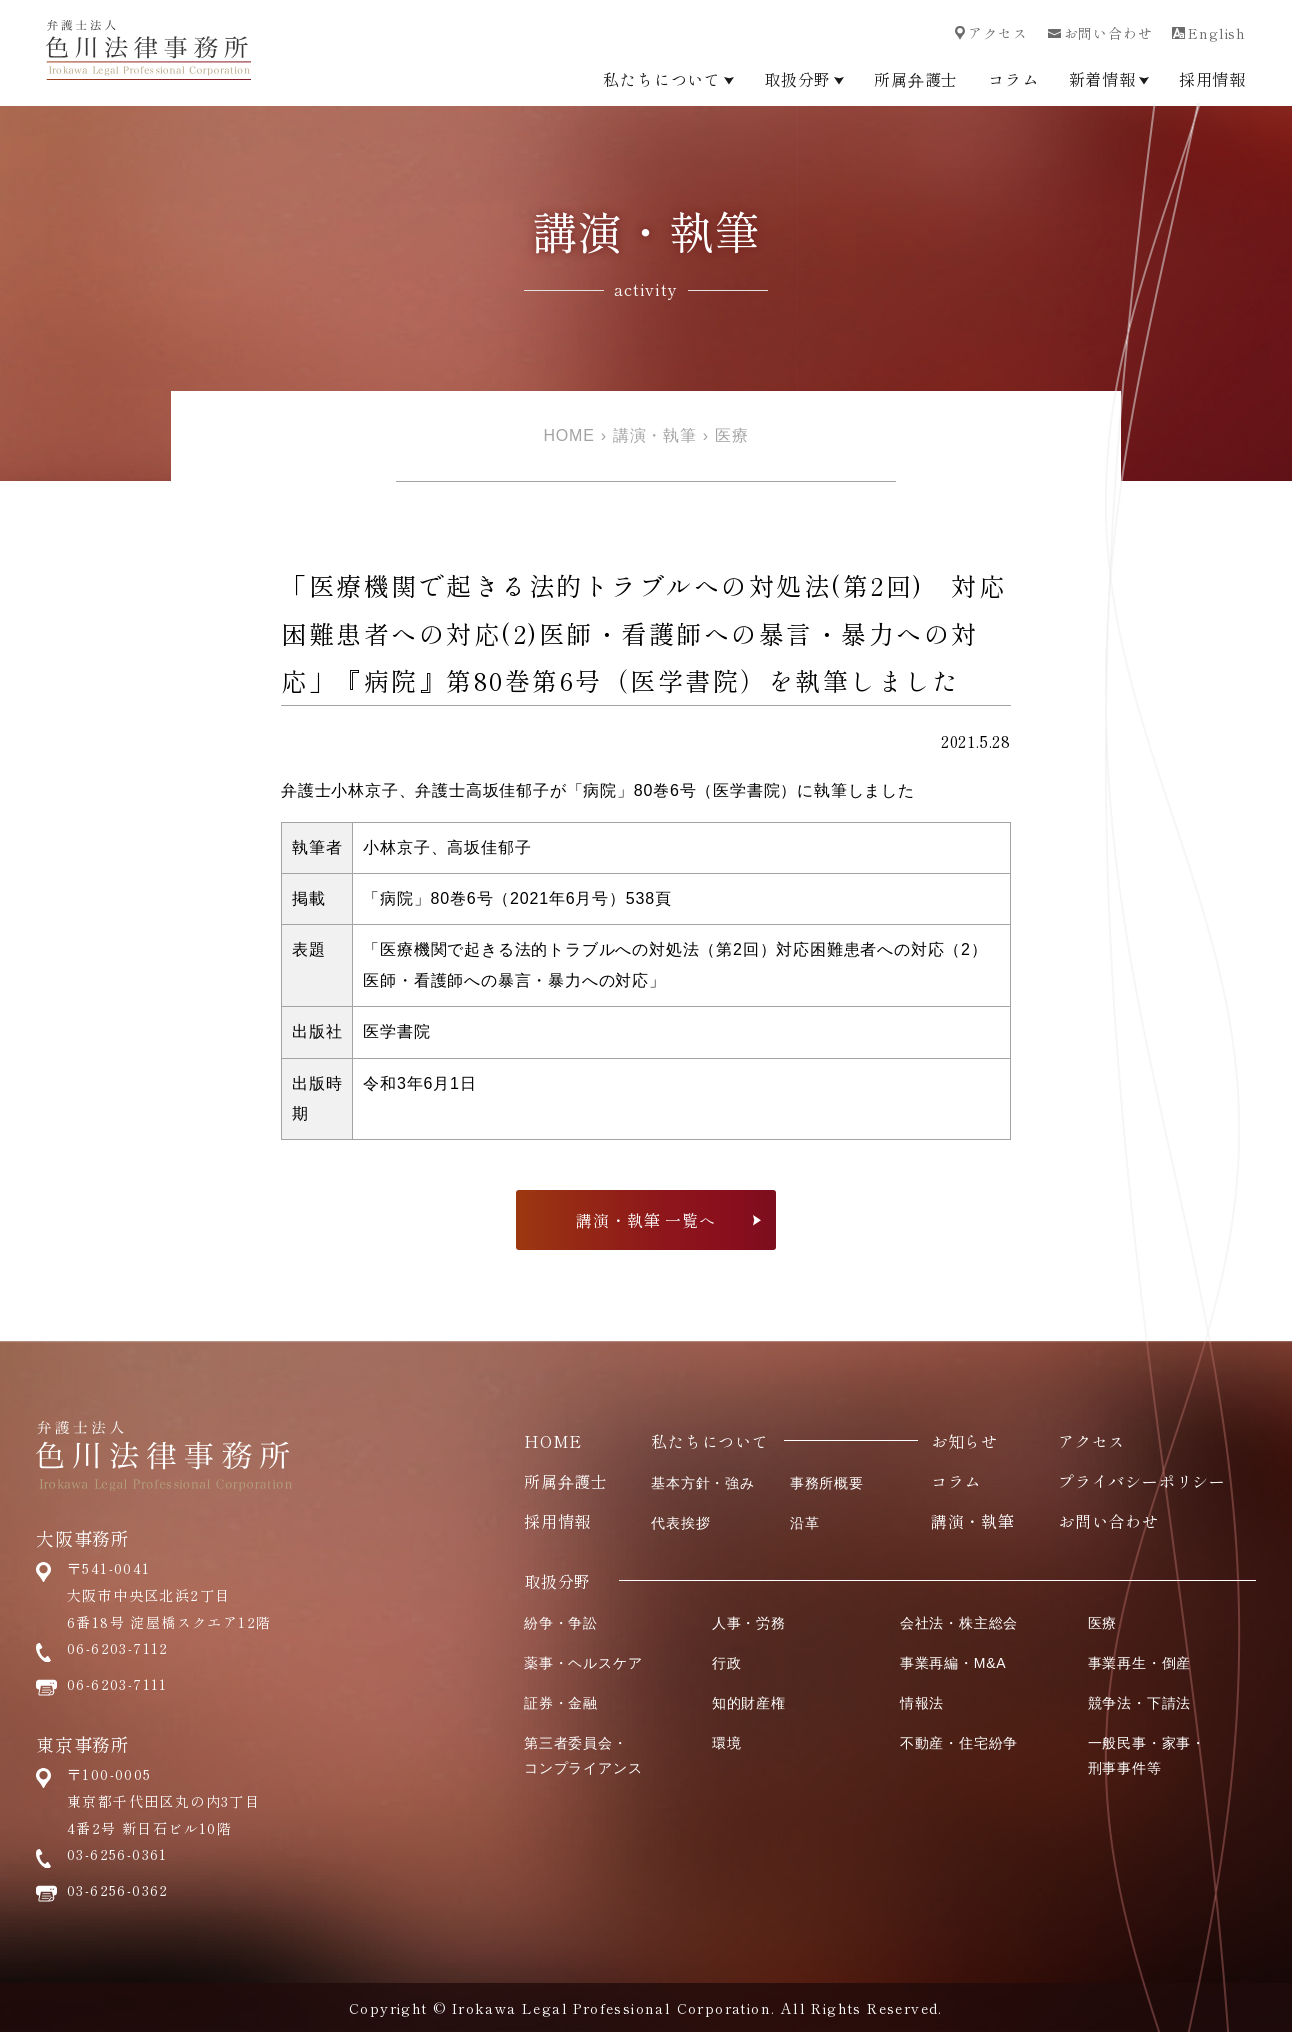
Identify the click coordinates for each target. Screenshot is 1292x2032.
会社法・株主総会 (959, 1623)
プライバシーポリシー (1142, 1481)
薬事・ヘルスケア (583, 1663)
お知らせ (964, 1441)
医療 (732, 435)
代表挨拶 (680, 1523)
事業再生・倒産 (1140, 1663)
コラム (1013, 79)
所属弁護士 (916, 79)
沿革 (805, 1523)
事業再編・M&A (953, 1663)
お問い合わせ (1100, 33)
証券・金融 (561, 1703)
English (1209, 33)
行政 (727, 1663)
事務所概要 (827, 1483)
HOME (568, 435)
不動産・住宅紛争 (959, 1743)
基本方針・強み (703, 1483)
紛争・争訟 (561, 1623)
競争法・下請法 (1140, 1703)
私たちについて (668, 79)
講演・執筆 (655, 435)
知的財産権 (749, 1703)
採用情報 (1212, 79)
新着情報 (1109, 79)
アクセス (991, 33)
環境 (727, 1743)
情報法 (922, 1703)
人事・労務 (749, 1623)
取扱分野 (804, 79)
